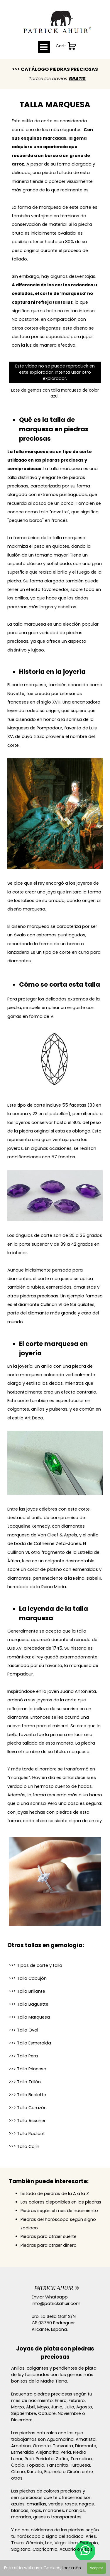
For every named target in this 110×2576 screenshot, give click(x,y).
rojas (36, 2510)
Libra (73, 2543)
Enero (61, 2400)
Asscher (27, 2121)
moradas (21, 2517)
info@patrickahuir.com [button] (56, 2303)
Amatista (86, 2439)
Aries (91, 2536)
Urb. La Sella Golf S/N (54, 2316)
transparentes (66, 2517)
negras (86, 2504)
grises (39, 2517)
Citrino (18, 2472)
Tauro (17, 2543)
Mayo (43, 2407)
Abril (30, 2407)
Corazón (28, 2108)
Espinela (53, 2472)
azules (18, 2504)
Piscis (87, 2549)
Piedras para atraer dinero (49, 2245)
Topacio (35, 2465)
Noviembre (69, 2413)
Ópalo (17, 2465)
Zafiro (62, 2459)
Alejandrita (47, 2452)
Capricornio (45, 2549)
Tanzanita (57, 2465)
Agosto (84, 2407)
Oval (23, 2030)
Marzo (17, 2407)
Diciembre (22, 2420)
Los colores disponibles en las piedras (61, 2202)
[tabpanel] (55, 74)
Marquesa (29, 2017)
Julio (69, 2407)
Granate (42, 2446)
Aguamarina (60, 2439)
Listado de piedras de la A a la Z (55, 2193)
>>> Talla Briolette (27, 2095)
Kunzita (34, 2472)
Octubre (47, 2413)
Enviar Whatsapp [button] (50, 2297)
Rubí (29, 2459)
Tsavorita (63, 2446)
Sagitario (21, 2549)
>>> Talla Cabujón (28, 1978)
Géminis (34, 2543)
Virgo (60, 2543)
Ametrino (21, 2446)
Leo (49, 2543)
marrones (53, 2510)
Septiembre (23, 2413)
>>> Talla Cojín (24, 2146)
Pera (23, 2056)
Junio (56, 2407)
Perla (66, 2452)
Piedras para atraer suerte (49, 2236)
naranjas (75, 2510)
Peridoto (45, 2459)
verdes (55, 2504)
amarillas (36, 2504)
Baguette (28, 2004)
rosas (71, 2504)
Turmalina (81, 2459)
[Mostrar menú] (44, 47)
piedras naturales (38, 2433)
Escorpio (89, 2543)
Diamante (85, 2446)
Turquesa (80, 2465)
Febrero (77, 2400)
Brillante (27, 1991)
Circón (74, 2472)
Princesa (27, 2069)
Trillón (25, 2082)
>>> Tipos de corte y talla (35, 1965)
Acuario (68, 2549)
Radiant (27, 2133)
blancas (19, 2510)
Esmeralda (30, 2043)
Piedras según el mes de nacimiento (59, 2211)
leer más (71, 2568)
